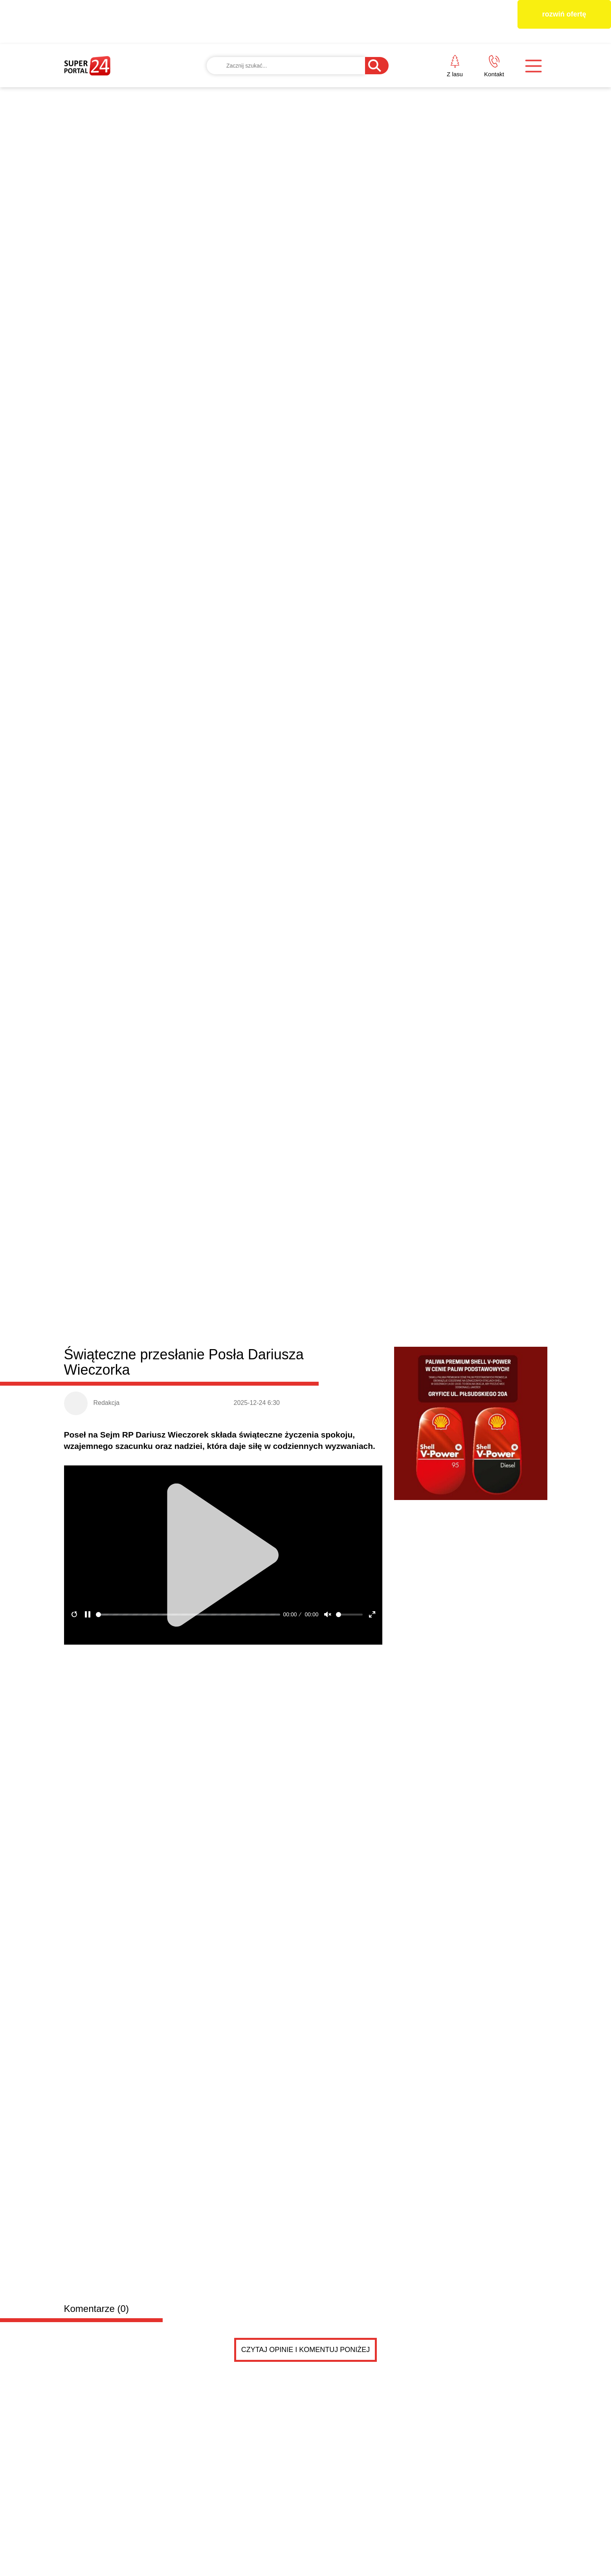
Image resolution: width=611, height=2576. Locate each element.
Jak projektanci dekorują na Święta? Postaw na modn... (422, 1322)
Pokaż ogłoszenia (349, 1738)
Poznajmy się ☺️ (182, 1649)
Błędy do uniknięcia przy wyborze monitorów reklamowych (477, 1025)
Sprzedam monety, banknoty (189, 1571)
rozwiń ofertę (564, 14)
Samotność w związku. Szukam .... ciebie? (228, 1461)
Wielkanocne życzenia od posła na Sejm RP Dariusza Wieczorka (237, 1328)
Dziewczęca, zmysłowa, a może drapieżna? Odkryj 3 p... (423, 1304)
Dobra (177, 921)
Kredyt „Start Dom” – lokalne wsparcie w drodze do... (418, 1268)
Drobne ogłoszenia (123, 1414)
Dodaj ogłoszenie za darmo (233, 1414)
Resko (273, 921)
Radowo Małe (238, 921)
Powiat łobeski (111, 919)
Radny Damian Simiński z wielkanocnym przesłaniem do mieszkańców (366, 1025)
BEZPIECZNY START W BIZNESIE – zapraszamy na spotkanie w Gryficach (119, 1328)
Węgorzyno (306, 921)
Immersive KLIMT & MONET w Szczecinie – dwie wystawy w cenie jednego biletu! (487, 1151)
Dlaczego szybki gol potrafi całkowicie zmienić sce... (416, 1286)
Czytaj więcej (505, 1374)
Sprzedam (172, 1555)
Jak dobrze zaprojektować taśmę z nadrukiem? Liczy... (420, 1232)
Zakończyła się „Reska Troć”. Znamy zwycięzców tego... (423, 1250)
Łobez (202, 921)
